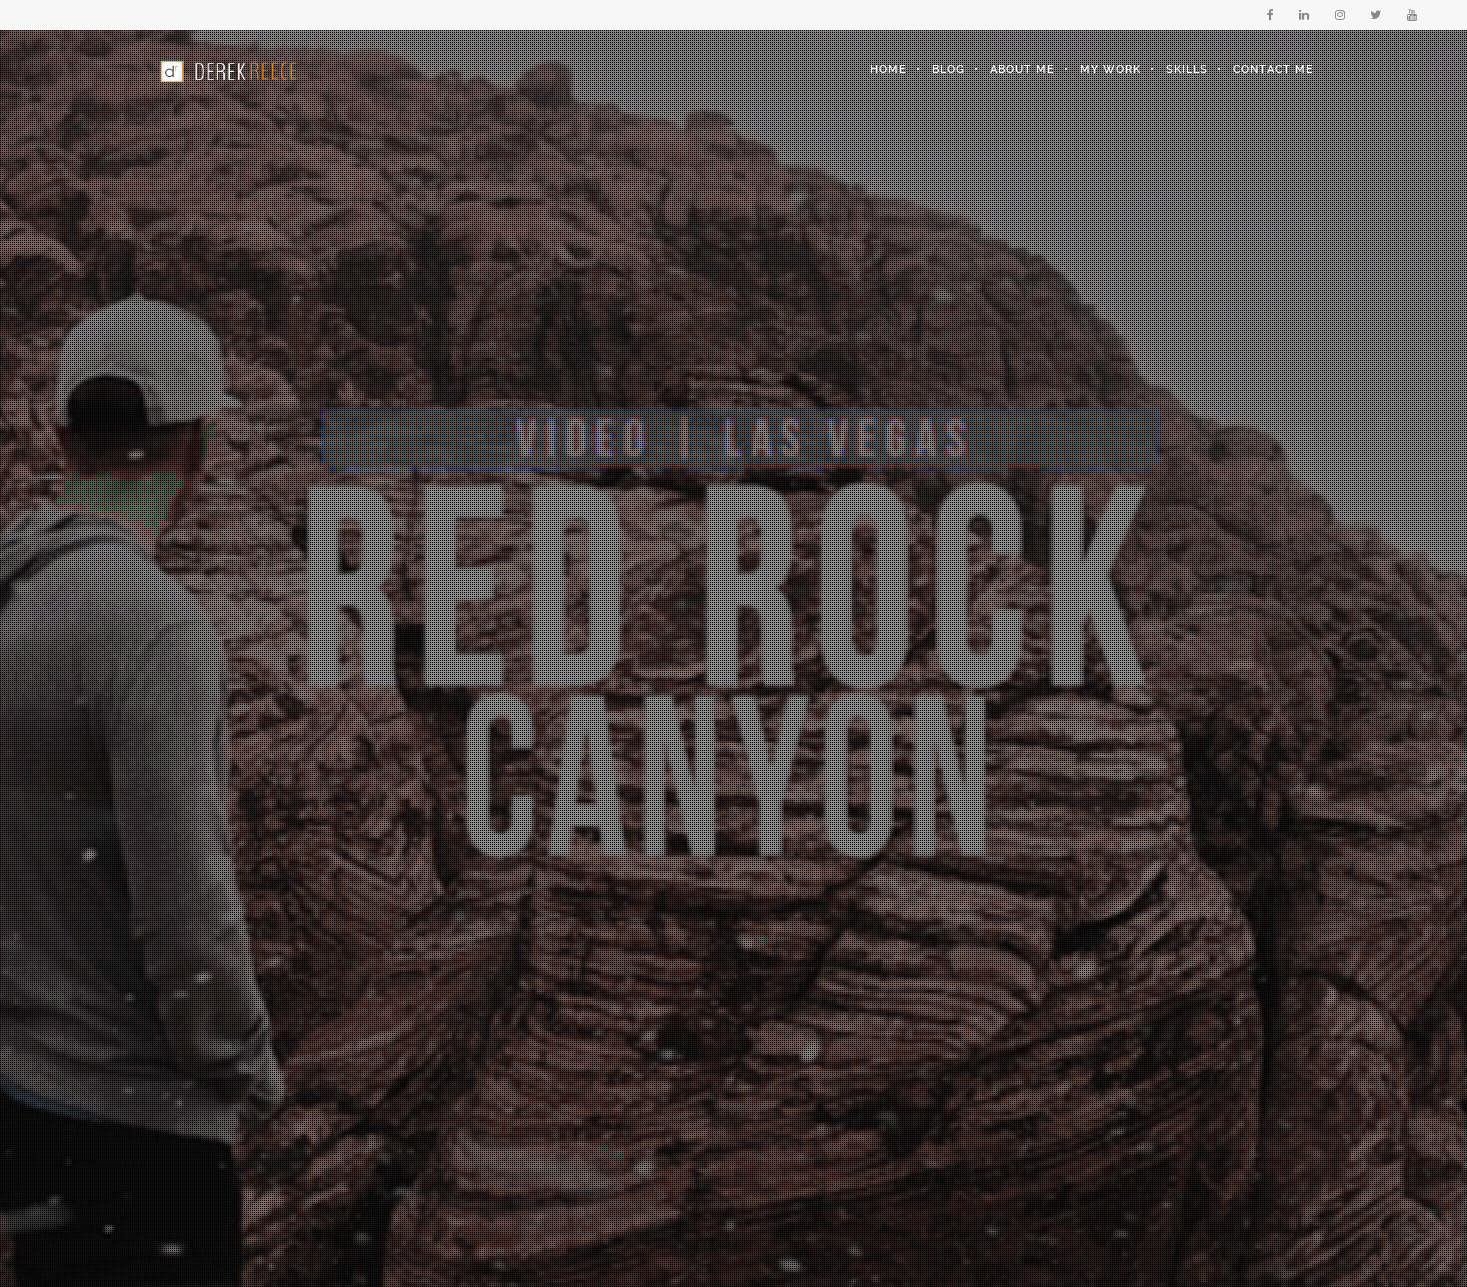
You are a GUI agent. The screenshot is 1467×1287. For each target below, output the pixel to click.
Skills (1187, 69)
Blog (948, 69)
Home (888, 69)
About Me (1022, 69)
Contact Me (1273, 69)
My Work (1110, 69)
